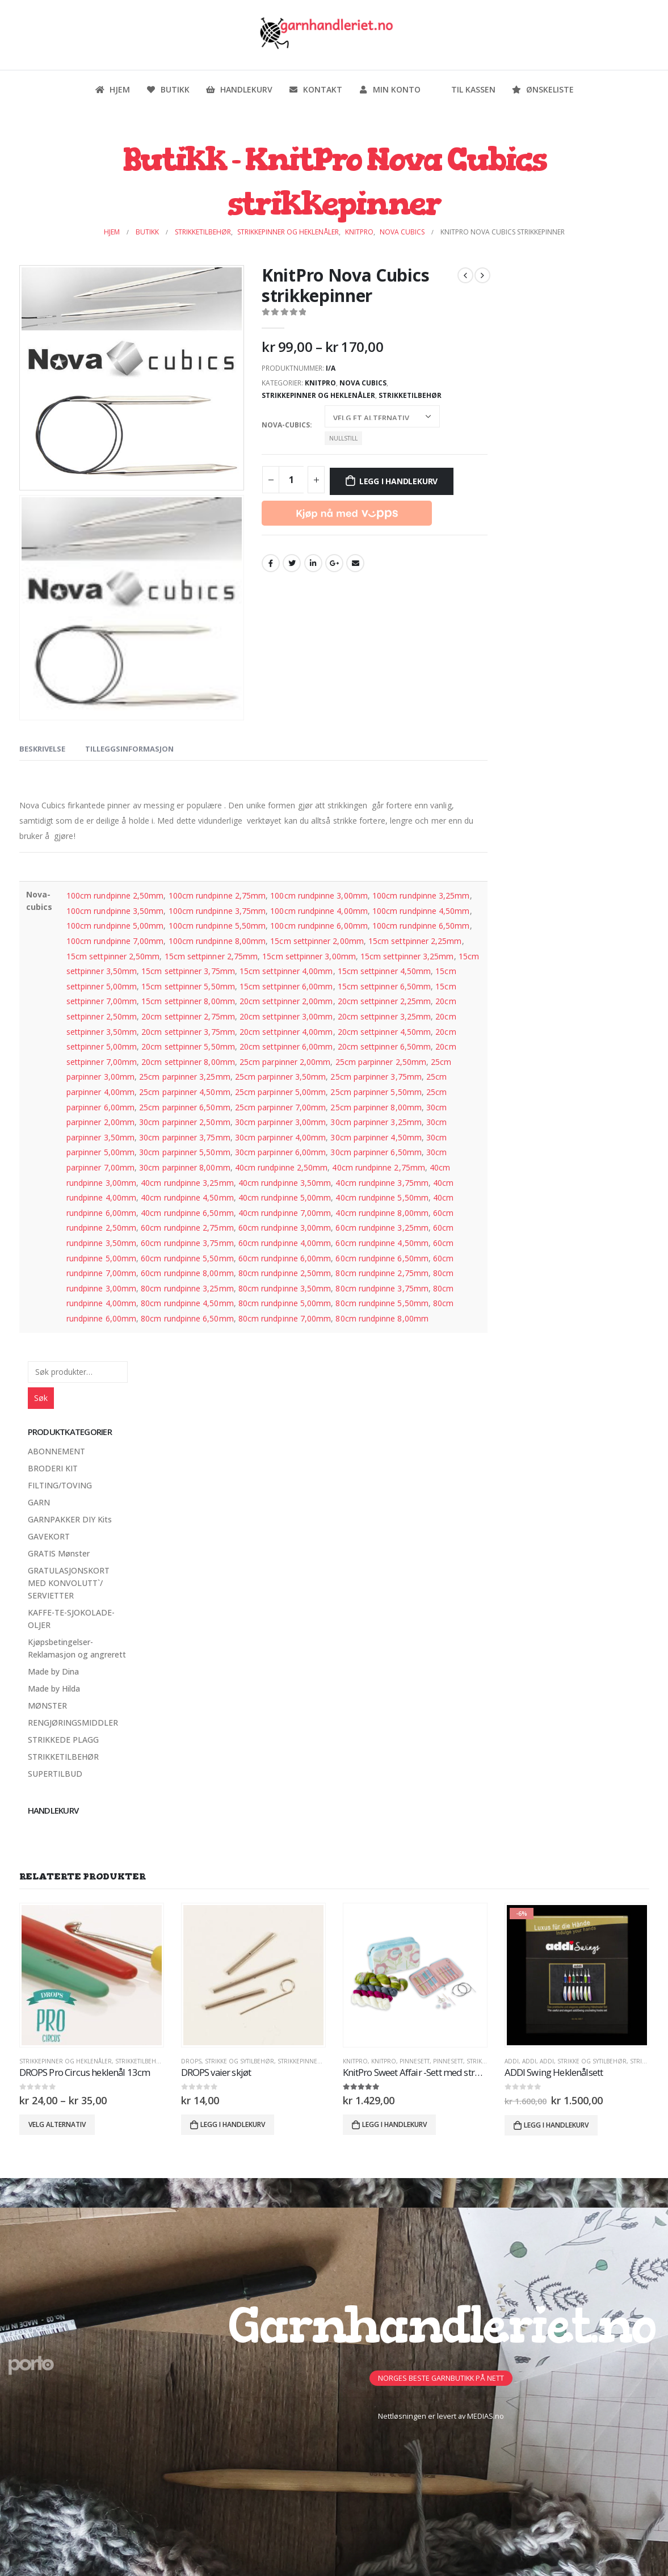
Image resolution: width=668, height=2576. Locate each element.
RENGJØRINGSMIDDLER (73, 1722)
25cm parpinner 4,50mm (184, 1091)
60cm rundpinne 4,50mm (381, 1242)
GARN (39, 1502)
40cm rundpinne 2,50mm (281, 1167)
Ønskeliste (542, 89)
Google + (334, 563)
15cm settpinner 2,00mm (317, 940)
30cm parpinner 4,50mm (375, 1137)
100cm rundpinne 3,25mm (421, 895)
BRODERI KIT (53, 1468)
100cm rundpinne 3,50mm (115, 910)
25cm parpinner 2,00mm (285, 1061)
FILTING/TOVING (60, 1485)
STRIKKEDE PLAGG (63, 1739)
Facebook (271, 563)
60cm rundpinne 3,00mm (284, 1227)
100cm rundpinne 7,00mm (115, 940)
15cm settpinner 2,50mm (113, 956)
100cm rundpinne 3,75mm (217, 910)
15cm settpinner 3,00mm (309, 956)
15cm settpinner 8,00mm (188, 1001)
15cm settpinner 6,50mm (384, 986)
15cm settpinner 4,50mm (384, 971)
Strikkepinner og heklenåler (318, 395)
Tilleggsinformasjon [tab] (129, 749)
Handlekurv (238, 89)
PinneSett (415, 2061)
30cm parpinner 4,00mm (280, 1137)
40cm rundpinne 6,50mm (187, 1212)
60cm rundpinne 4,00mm (284, 1242)
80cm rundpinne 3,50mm (284, 1288)
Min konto (389, 89)
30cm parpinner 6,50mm (375, 1152)
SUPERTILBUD (55, 1773)
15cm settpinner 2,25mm (415, 940)
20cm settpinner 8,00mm (188, 1061)
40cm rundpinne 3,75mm (381, 1182)
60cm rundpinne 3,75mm (187, 1242)
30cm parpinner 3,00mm (280, 1122)
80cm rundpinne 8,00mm (381, 1318)
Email (355, 563)
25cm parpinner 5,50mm (375, 1091)
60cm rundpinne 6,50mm (381, 1258)
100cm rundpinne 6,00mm (319, 925)
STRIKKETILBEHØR (410, 395)
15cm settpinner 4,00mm (286, 971)
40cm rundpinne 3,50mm (284, 1182)
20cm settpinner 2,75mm (188, 1016)
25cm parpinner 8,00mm (375, 1107)
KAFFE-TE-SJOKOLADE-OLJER (71, 1618)
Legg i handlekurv (398, 481)
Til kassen (465, 89)
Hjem (112, 89)
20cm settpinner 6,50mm (384, 1046)
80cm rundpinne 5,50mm (381, 1303)
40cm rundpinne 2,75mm (378, 1167)
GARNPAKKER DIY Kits (70, 1519)
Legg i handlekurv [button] (232, 2124)
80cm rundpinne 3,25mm (187, 1288)
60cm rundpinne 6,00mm (284, 1258)
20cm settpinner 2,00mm (286, 1001)
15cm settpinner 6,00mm (286, 986)
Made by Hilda (54, 1688)
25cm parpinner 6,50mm (184, 1107)
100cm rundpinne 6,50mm (421, 925)
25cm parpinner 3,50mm (280, 1076)
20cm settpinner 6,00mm (286, 1046)
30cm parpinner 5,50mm (184, 1152)
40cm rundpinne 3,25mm (187, 1182)
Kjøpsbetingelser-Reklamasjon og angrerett (77, 1648)
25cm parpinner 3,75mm (375, 1076)
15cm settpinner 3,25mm (407, 956)
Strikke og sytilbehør (239, 2061)
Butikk (168, 89)
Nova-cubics (286, 425)
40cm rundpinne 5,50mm (381, 1197)
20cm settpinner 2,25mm (384, 1001)
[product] (92, 1975)
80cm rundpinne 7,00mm (284, 1318)
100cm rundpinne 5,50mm (217, 925)
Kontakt (315, 89)
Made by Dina (53, 1671)
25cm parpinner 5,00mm (280, 1091)
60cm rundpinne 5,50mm (187, 1258)
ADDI (512, 2061)
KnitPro (320, 383)
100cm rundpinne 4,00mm (319, 910)
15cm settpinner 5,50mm (188, 986)
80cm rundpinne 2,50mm (284, 1273)
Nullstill (343, 438)
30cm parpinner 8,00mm (184, 1167)
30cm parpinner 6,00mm (280, 1152)
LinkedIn (313, 563)
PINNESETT (448, 2061)
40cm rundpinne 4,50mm (187, 1197)
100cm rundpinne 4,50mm (421, 910)
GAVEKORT (49, 1536)
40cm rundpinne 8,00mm (381, 1212)
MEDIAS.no (485, 2416)
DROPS (191, 2061)
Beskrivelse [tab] (42, 749)
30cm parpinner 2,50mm (184, 1122)
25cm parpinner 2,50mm (380, 1061)
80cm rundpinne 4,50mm (187, 1303)
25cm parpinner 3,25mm (184, 1076)
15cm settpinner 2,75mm (211, 956)
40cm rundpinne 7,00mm (284, 1212)
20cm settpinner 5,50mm (188, 1046)
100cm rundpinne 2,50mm (115, 895)
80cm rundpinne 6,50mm (187, 1318)
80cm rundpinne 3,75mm (381, 1288)
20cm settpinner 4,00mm (286, 1031)
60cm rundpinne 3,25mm (381, 1227)
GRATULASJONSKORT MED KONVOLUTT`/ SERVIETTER (69, 1583)
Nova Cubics (362, 383)
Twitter (292, 563)
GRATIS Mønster (59, 1553)
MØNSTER (47, 1705)
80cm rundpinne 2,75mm (381, 1273)
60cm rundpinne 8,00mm (187, 1273)
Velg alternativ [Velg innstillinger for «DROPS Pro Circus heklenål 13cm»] (57, 2124)
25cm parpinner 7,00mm (280, 1107)
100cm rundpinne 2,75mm (217, 895)
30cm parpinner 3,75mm (184, 1137)
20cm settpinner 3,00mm (286, 1016)
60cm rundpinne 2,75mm (187, 1227)
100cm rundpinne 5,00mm (115, 925)
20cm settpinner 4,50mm (384, 1031)
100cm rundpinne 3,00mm (319, 895)
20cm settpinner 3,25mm (384, 1016)
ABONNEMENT (56, 1451)
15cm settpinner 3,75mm (188, 971)
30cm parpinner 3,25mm (375, 1122)
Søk (41, 1397)
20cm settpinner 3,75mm (188, 1031)
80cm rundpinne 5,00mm (284, 1303)
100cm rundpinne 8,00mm (217, 940)
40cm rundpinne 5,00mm (284, 1197)
